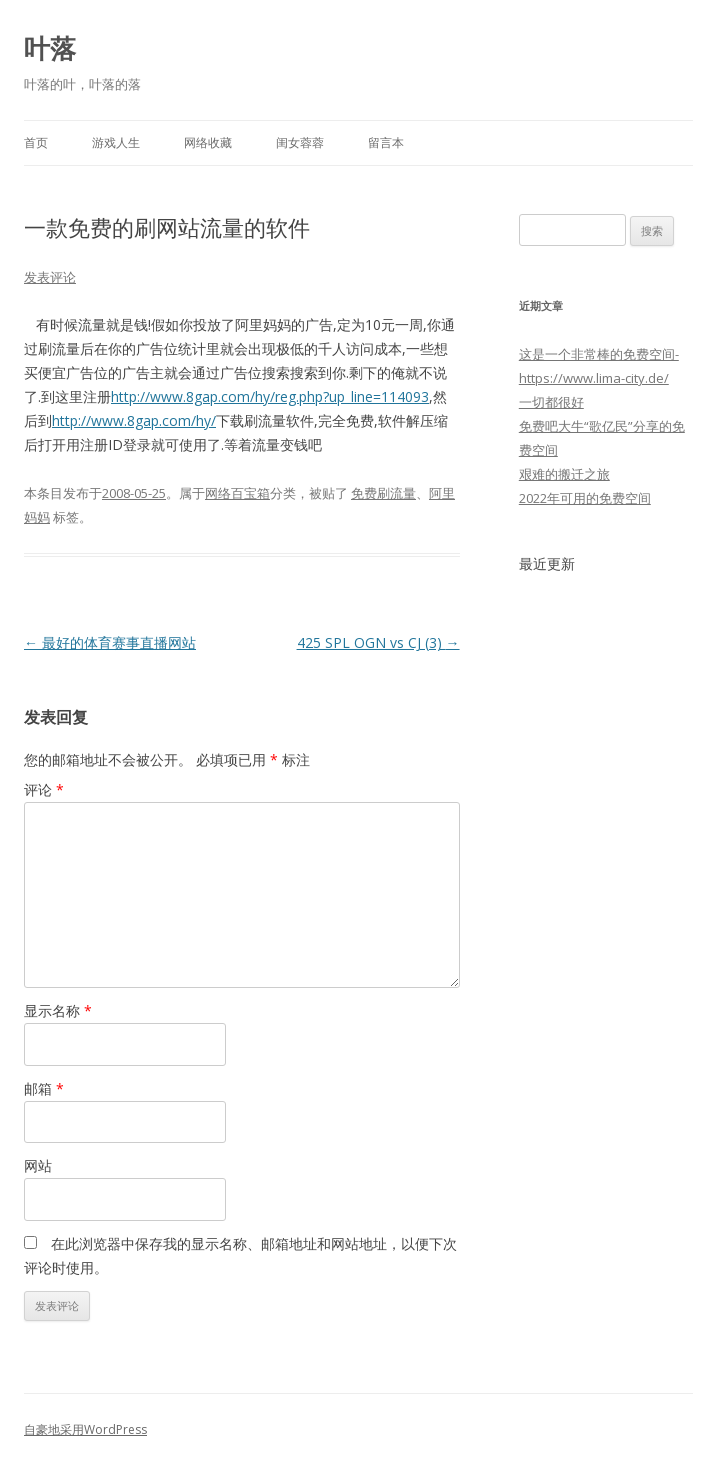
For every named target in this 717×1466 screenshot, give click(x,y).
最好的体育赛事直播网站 (110, 642)
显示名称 (58, 1010)
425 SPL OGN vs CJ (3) (378, 642)
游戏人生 (116, 142)
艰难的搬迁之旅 (564, 474)
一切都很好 (551, 402)
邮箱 (44, 1088)
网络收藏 (208, 142)
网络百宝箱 (237, 493)
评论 (44, 789)
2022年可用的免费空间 (585, 498)
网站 (38, 1165)
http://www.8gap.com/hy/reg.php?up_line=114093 (270, 396)
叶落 (50, 48)
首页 (36, 142)
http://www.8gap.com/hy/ (134, 420)
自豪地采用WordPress (85, 1429)
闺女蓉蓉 (300, 142)
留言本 (386, 142)
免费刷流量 (383, 493)
